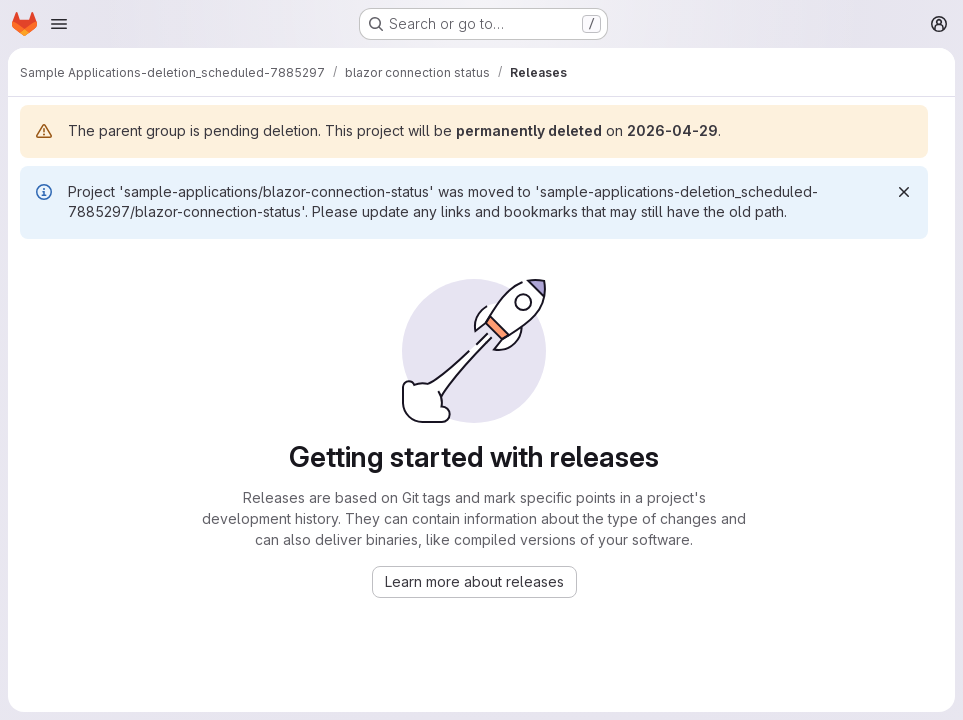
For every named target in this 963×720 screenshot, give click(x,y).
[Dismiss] (904, 192)
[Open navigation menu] (59, 24)
